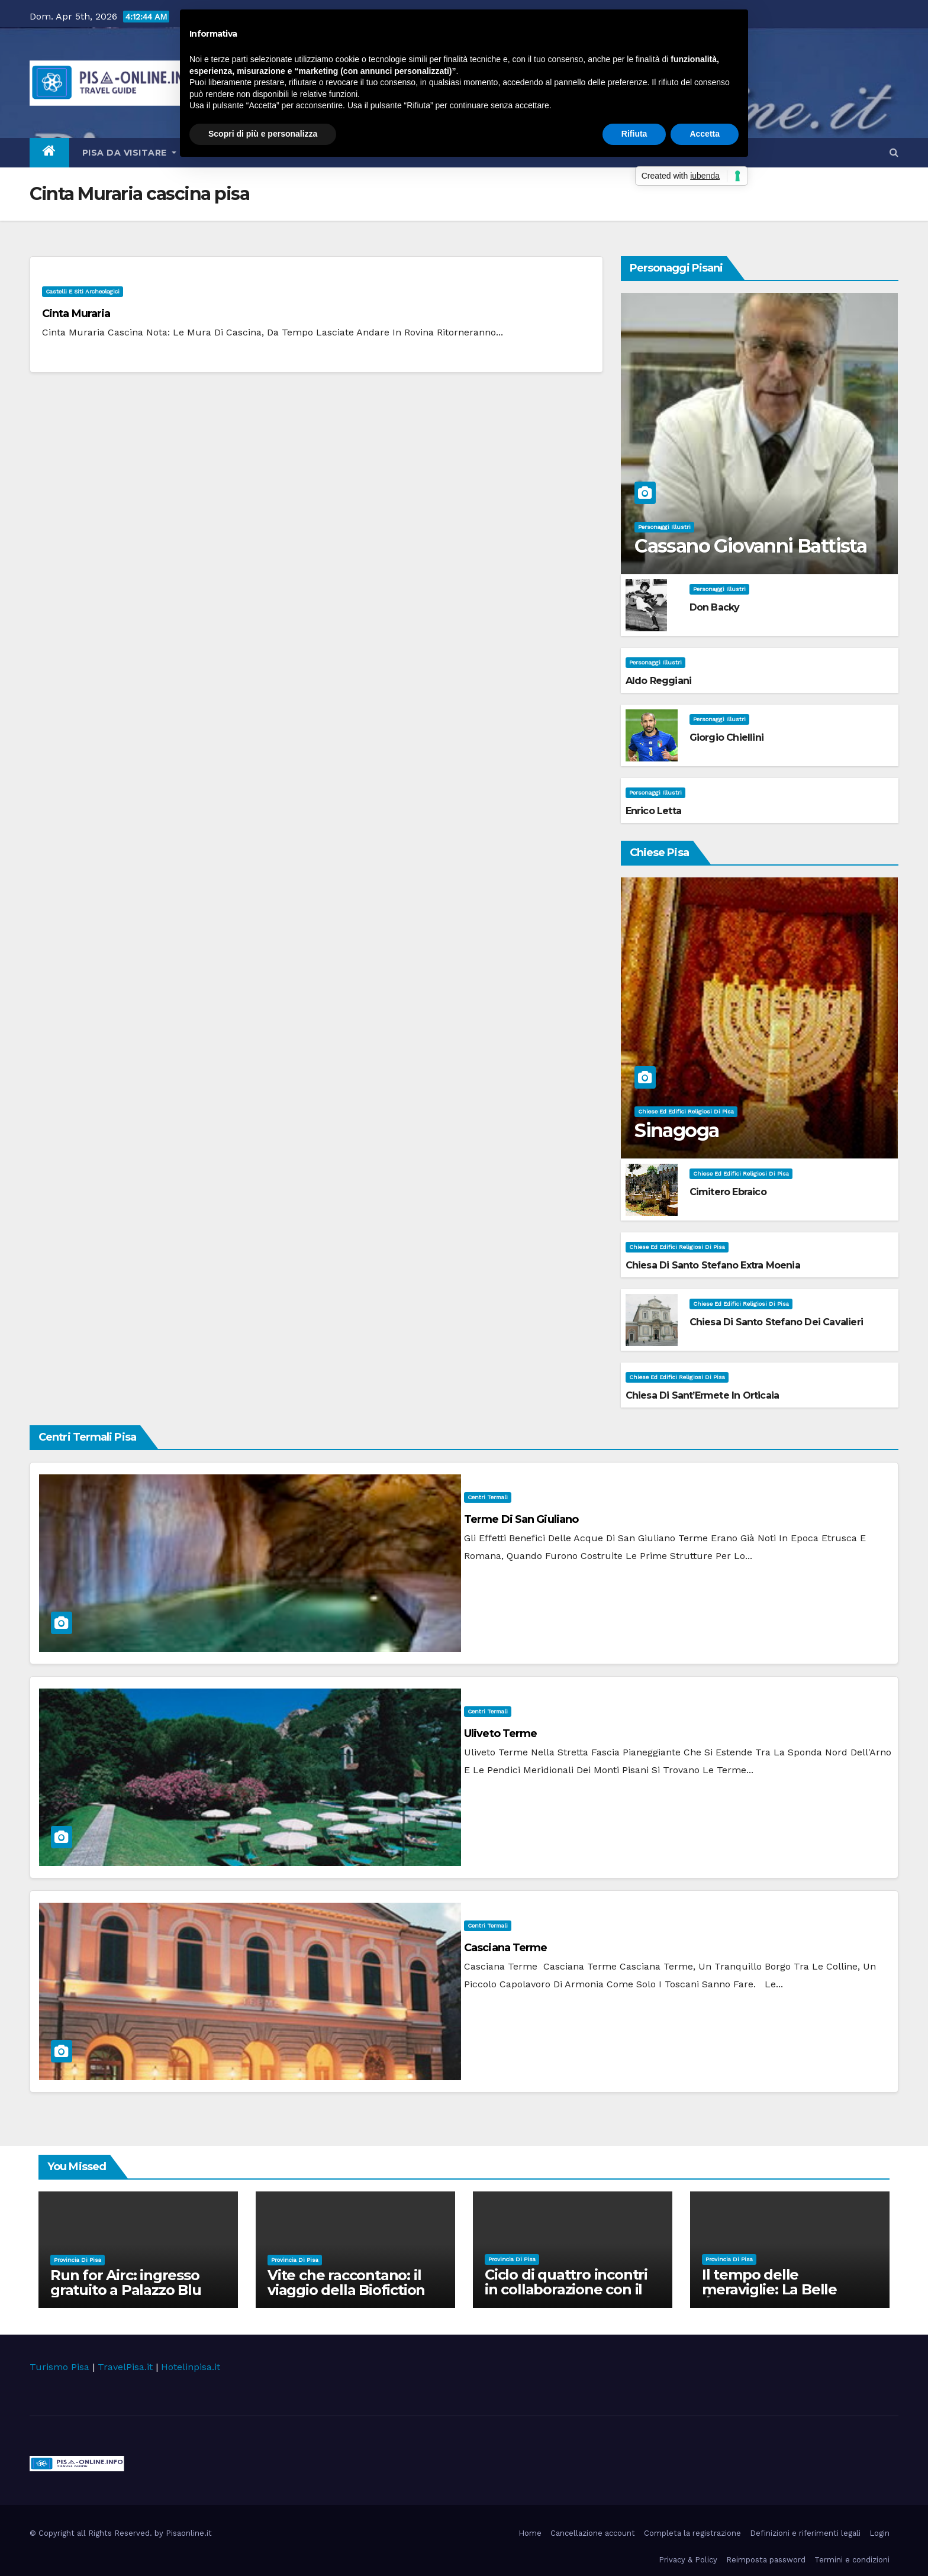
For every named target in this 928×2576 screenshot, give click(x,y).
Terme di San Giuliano (521, 1519)
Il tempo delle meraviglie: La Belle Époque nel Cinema (770, 2289)
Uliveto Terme (500, 1733)
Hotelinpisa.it (190, 2366)
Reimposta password (765, 2559)
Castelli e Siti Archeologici (83, 291)
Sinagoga (676, 1130)
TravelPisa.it (125, 2366)
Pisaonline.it (189, 2533)
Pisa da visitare (129, 152)
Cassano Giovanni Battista (750, 545)
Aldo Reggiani (659, 680)
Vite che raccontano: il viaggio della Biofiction (346, 2283)
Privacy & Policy (688, 2559)
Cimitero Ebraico (727, 1191)
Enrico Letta (653, 810)
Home (530, 2533)
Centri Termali (488, 1497)
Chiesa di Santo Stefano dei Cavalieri (776, 1322)
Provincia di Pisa (77, 2260)
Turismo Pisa (59, 2366)
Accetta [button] (704, 133)
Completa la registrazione (692, 2533)
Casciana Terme (505, 1947)
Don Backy (714, 607)
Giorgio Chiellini (726, 737)
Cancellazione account (592, 2533)
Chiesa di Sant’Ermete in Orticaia (702, 1395)
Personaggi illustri (664, 527)
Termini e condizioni (852, 2559)
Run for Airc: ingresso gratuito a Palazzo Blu (125, 2283)
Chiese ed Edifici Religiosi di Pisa (686, 1111)
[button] (894, 152)
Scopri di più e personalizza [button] (262, 133)
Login (879, 2533)
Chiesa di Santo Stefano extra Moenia (713, 1265)
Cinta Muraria (76, 313)
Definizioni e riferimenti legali (805, 2533)
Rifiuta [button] (634, 133)
